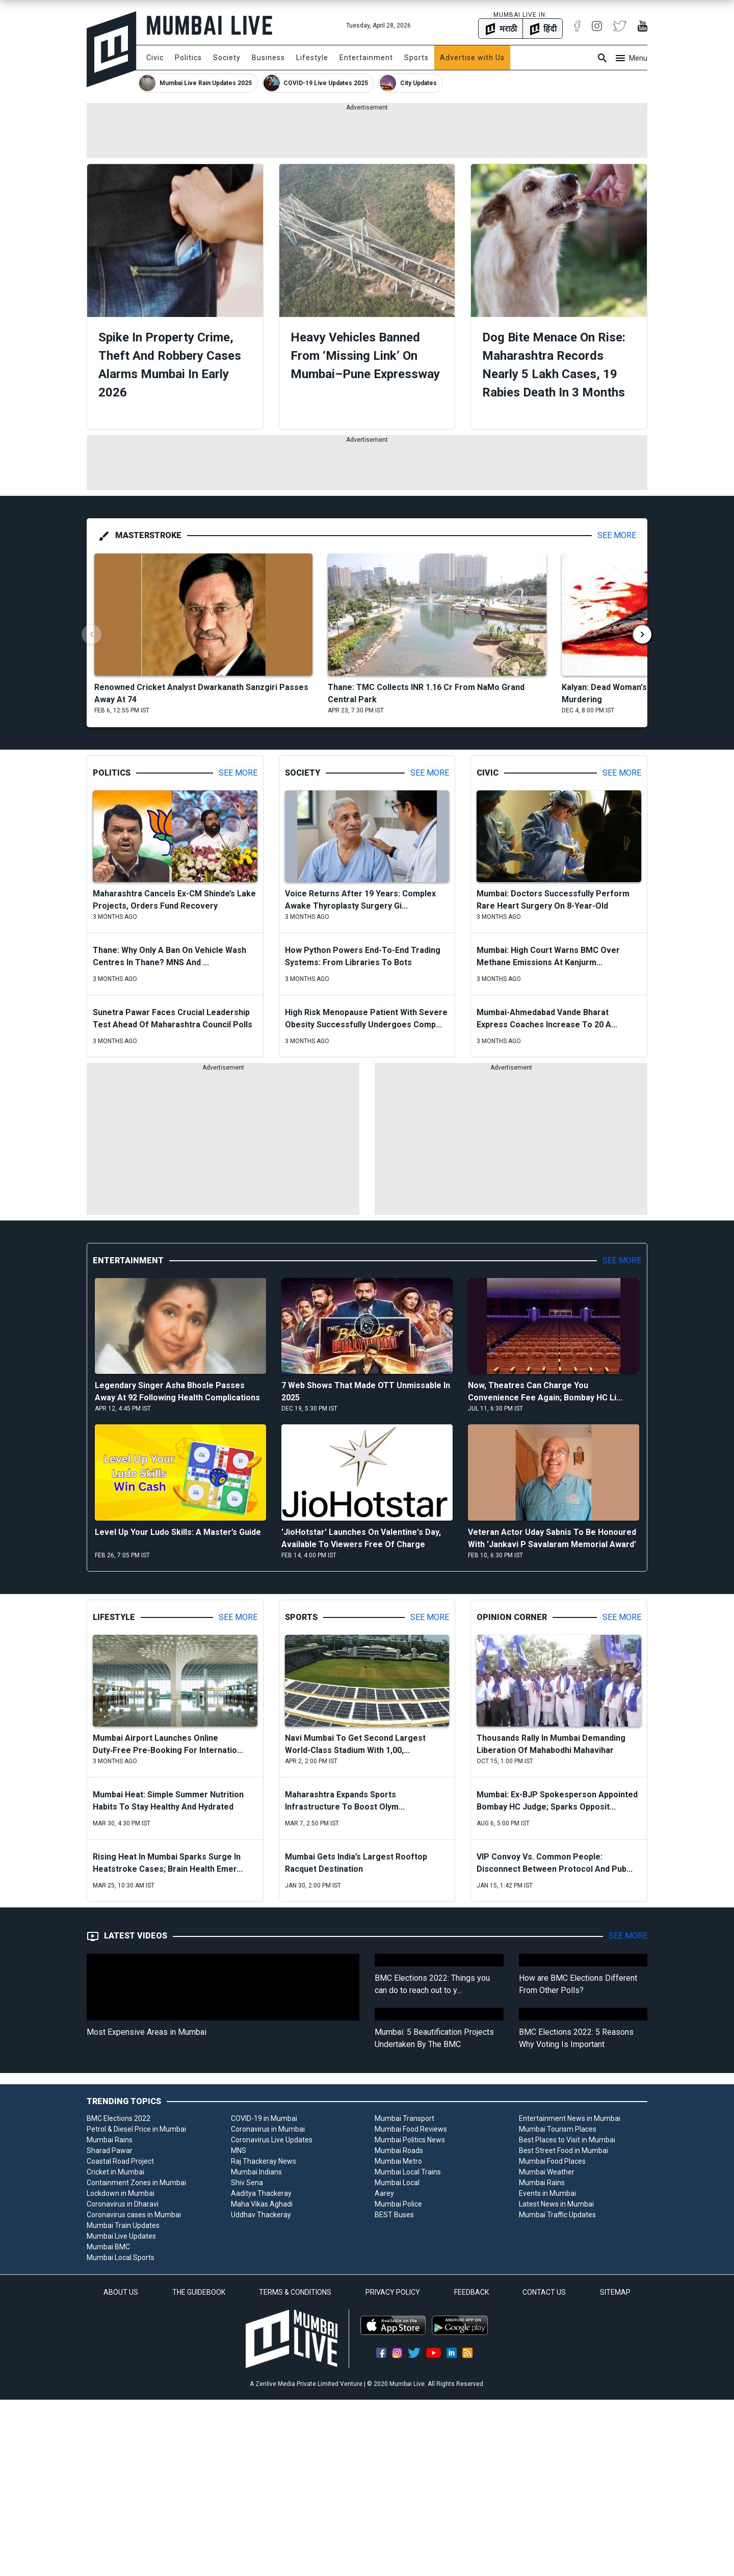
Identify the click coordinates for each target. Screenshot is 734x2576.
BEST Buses (394, 2215)
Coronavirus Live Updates (271, 2140)
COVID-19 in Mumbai (264, 2118)
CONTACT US (544, 2292)
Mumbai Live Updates (121, 2236)
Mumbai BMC (108, 2247)
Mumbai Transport (404, 2118)
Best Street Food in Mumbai (563, 2150)
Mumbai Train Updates (123, 2225)
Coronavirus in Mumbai (268, 2129)
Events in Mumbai (547, 2193)
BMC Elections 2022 (118, 2118)
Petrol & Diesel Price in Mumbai (136, 2129)
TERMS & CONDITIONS (295, 2292)
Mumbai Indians (256, 2172)
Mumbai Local (397, 2183)
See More (616, 535)
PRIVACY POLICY (392, 2292)
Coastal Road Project (120, 2161)
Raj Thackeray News (263, 2161)
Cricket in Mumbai (115, 2172)
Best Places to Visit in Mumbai (567, 2140)
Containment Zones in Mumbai (136, 2183)
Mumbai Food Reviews (411, 2129)
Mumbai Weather (546, 2172)
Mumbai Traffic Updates (557, 2215)
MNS (238, 2150)
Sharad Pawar (110, 2150)
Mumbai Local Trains (408, 2172)
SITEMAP (615, 2292)
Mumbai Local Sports (120, 2257)
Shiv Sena (247, 2183)
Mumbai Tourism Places (557, 2129)
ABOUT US (120, 2292)
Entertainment (366, 58)
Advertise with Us (472, 58)
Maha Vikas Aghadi (262, 2204)
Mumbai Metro (398, 2161)
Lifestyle (312, 58)
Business (268, 58)
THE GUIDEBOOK (198, 2292)
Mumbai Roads (399, 2150)
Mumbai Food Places (552, 2161)
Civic (155, 58)
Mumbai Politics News (410, 2140)
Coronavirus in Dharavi (123, 2204)
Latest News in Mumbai (556, 2204)
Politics (188, 58)
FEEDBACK (471, 2292)
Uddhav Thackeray (261, 2215)
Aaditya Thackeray (261, 2193)
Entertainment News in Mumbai (569, 2118)
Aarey (384, 2193)
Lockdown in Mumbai (120, 2193)
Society (227, 58)
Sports (416, 58)
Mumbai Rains (110, 2140)
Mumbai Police (398, 2204)
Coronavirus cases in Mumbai (134, 2215)
